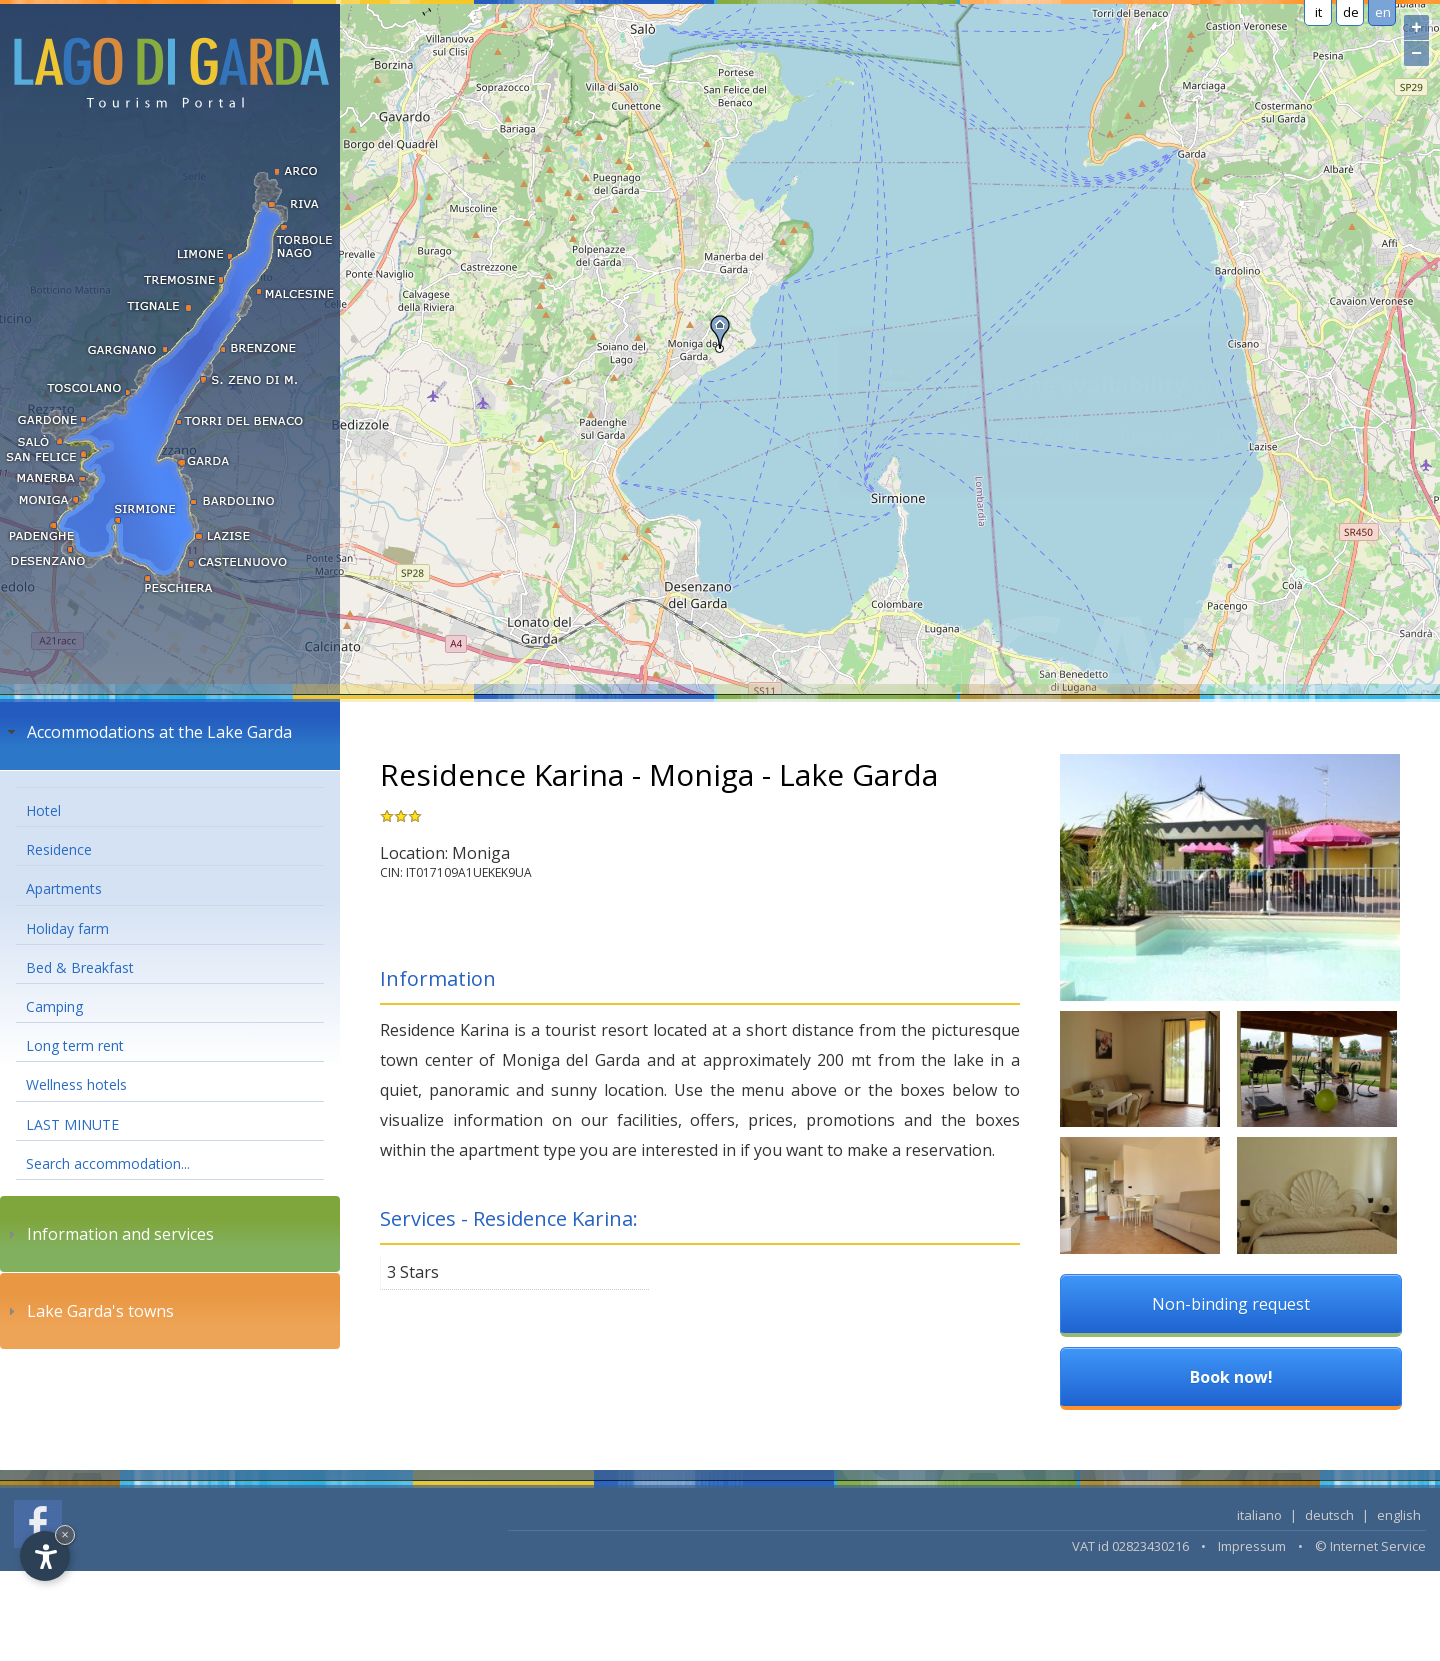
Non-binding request (1231, 1304)
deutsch (1329, 1515)
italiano (1259, 1515)
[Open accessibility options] (45, 1556)
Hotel (43, 810)
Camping (54, 1006)
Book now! (1231, 1377)
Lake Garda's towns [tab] (88, 1311)
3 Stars (413, 1272)
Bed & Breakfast (80, 967)
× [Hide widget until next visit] (65, 1534)
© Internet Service (1370, 1546)
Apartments (64, 888)
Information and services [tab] (108, 1234)
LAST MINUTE (72, 1124)
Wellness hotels (76, 1084)
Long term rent (75, 1045)
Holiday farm (67, 928)
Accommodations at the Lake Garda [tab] (147, 732)
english (1399, 1515)
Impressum (1252, 1546)
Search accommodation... (108, 1163)
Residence (59, 849)
